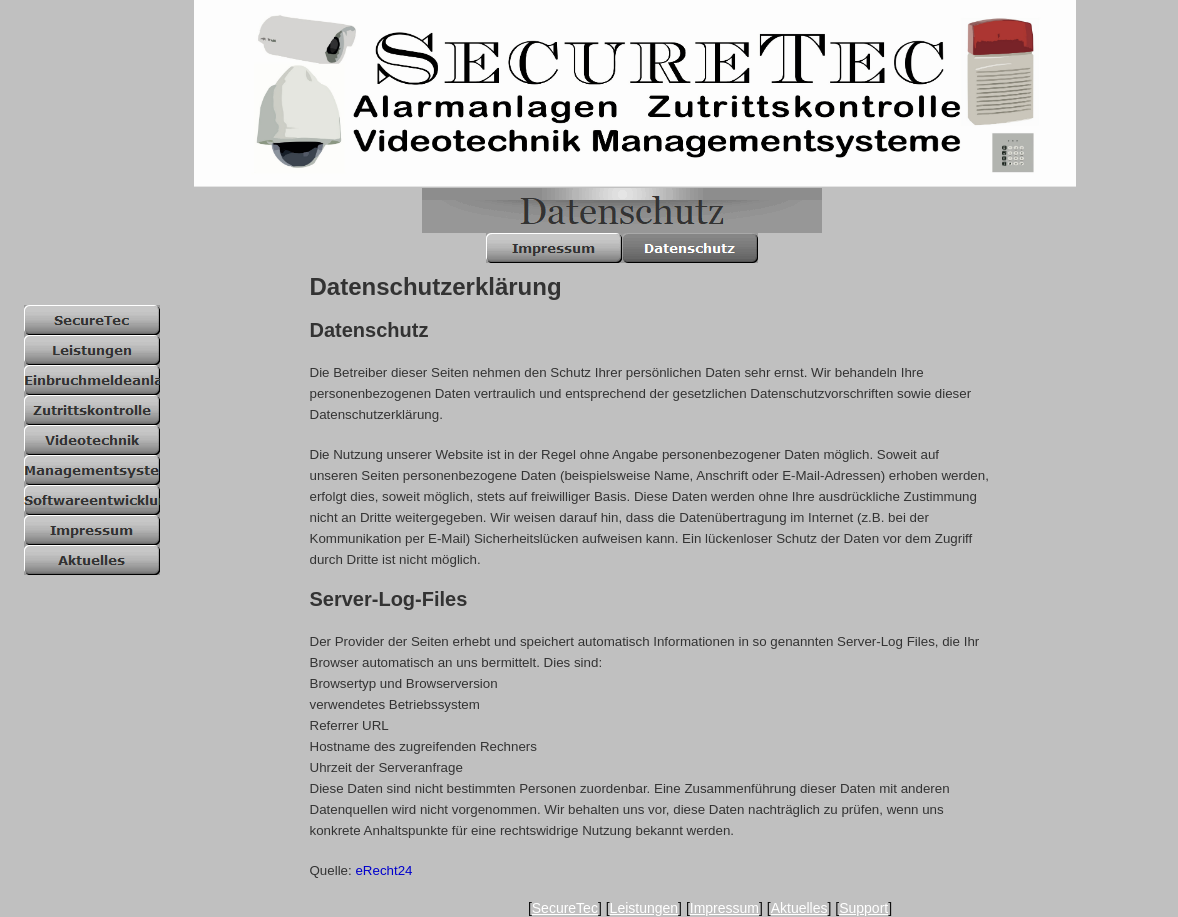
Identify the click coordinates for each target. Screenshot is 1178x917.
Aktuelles (799, 908)
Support (863, 908)
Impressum (724, 908)
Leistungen (644, 908)
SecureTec (565, 908)
